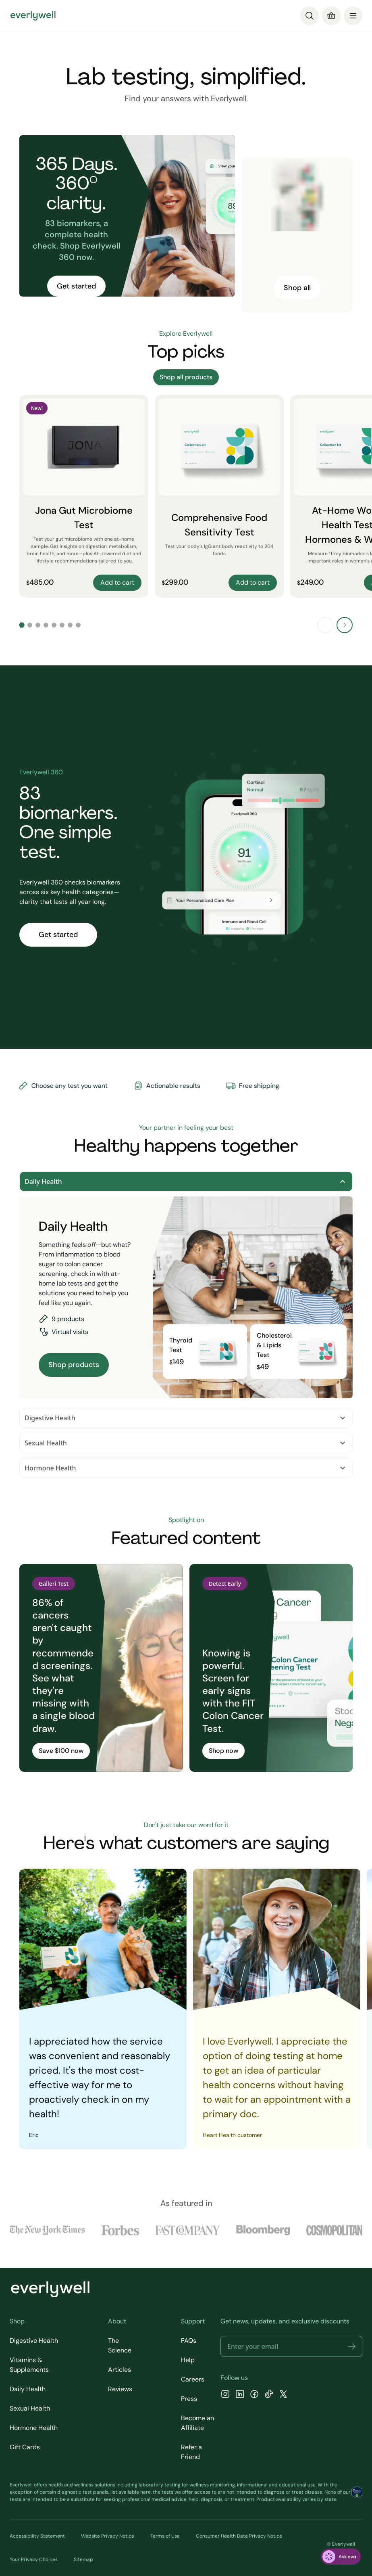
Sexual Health (186, 1443)
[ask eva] (341, 2557)
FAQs (188, 2340)
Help (188, 2360)
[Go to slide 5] (54, 625)
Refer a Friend (191, 2452)
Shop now (223, 1750)
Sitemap (83, 2559)
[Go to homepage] (33, 16)
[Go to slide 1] (21, 625)
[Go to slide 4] (46, 625)
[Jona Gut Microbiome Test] (83, 496)
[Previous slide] (325, 625)
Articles (119, 2369)
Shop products (73, 1365)
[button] (352, 2346)
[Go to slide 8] (78, 625)
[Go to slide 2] (29, 625)
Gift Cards (25, 2447)
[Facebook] (254, 2395)
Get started (76, 286)
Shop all (297, 288)
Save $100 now (61, 1750)
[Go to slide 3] (37, 625)
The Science (119, 2345)
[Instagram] (225, 2395)
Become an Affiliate (197, 2423)
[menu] (353, 15)
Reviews (120, 2389)
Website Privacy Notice (107, 2536)
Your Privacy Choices (34, 2559)
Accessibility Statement (37, 2536)
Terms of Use (165, 2536)
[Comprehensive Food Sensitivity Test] (219, 496)
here (145, 2492)
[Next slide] (345, 625)
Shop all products (186, 377)
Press (189, 2398)
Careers (192, 2379)
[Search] (309, 15)
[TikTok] (269, 2395)
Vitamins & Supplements (29, 2365)
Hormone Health (186, 1468)
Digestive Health (186, 1418)
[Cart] (331, 15)
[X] (283, 2395)
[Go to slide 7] (70, 625)
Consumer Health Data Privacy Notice (239, 2536)
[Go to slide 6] (62, 625)
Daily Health (186, 1181)
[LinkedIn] (240, 2395)
